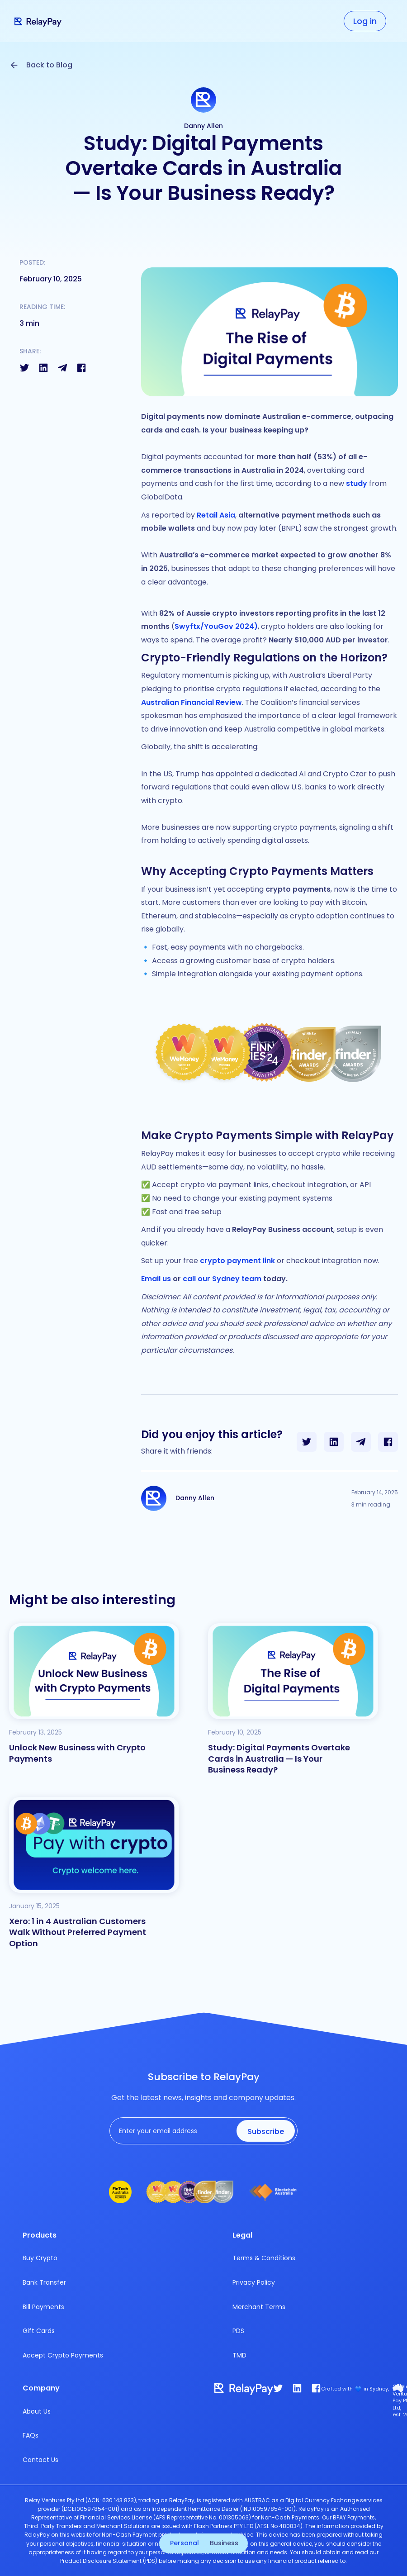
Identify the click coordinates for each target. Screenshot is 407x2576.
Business (224, 2543)
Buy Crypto (40, 2257)
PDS (238, 2330)
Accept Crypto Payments (63, 2355)
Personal (184, 2543)
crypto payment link (237, 1260)
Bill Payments (43, 2306)
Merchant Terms (258, 2306)
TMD (239, 2355)
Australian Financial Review (191, 702)
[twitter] (278, 2388)
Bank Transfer (44, 2282)
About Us (37, 2411)
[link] (297, 2388)
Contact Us (40, 2459)
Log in (365, 21)
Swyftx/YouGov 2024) (216, 626)
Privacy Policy (253, 2282)
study (356, 483)
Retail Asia (216, 515)
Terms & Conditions (263, 2257)
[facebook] (316, 2388)
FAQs (30, 2435)
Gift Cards (39, 2330)
